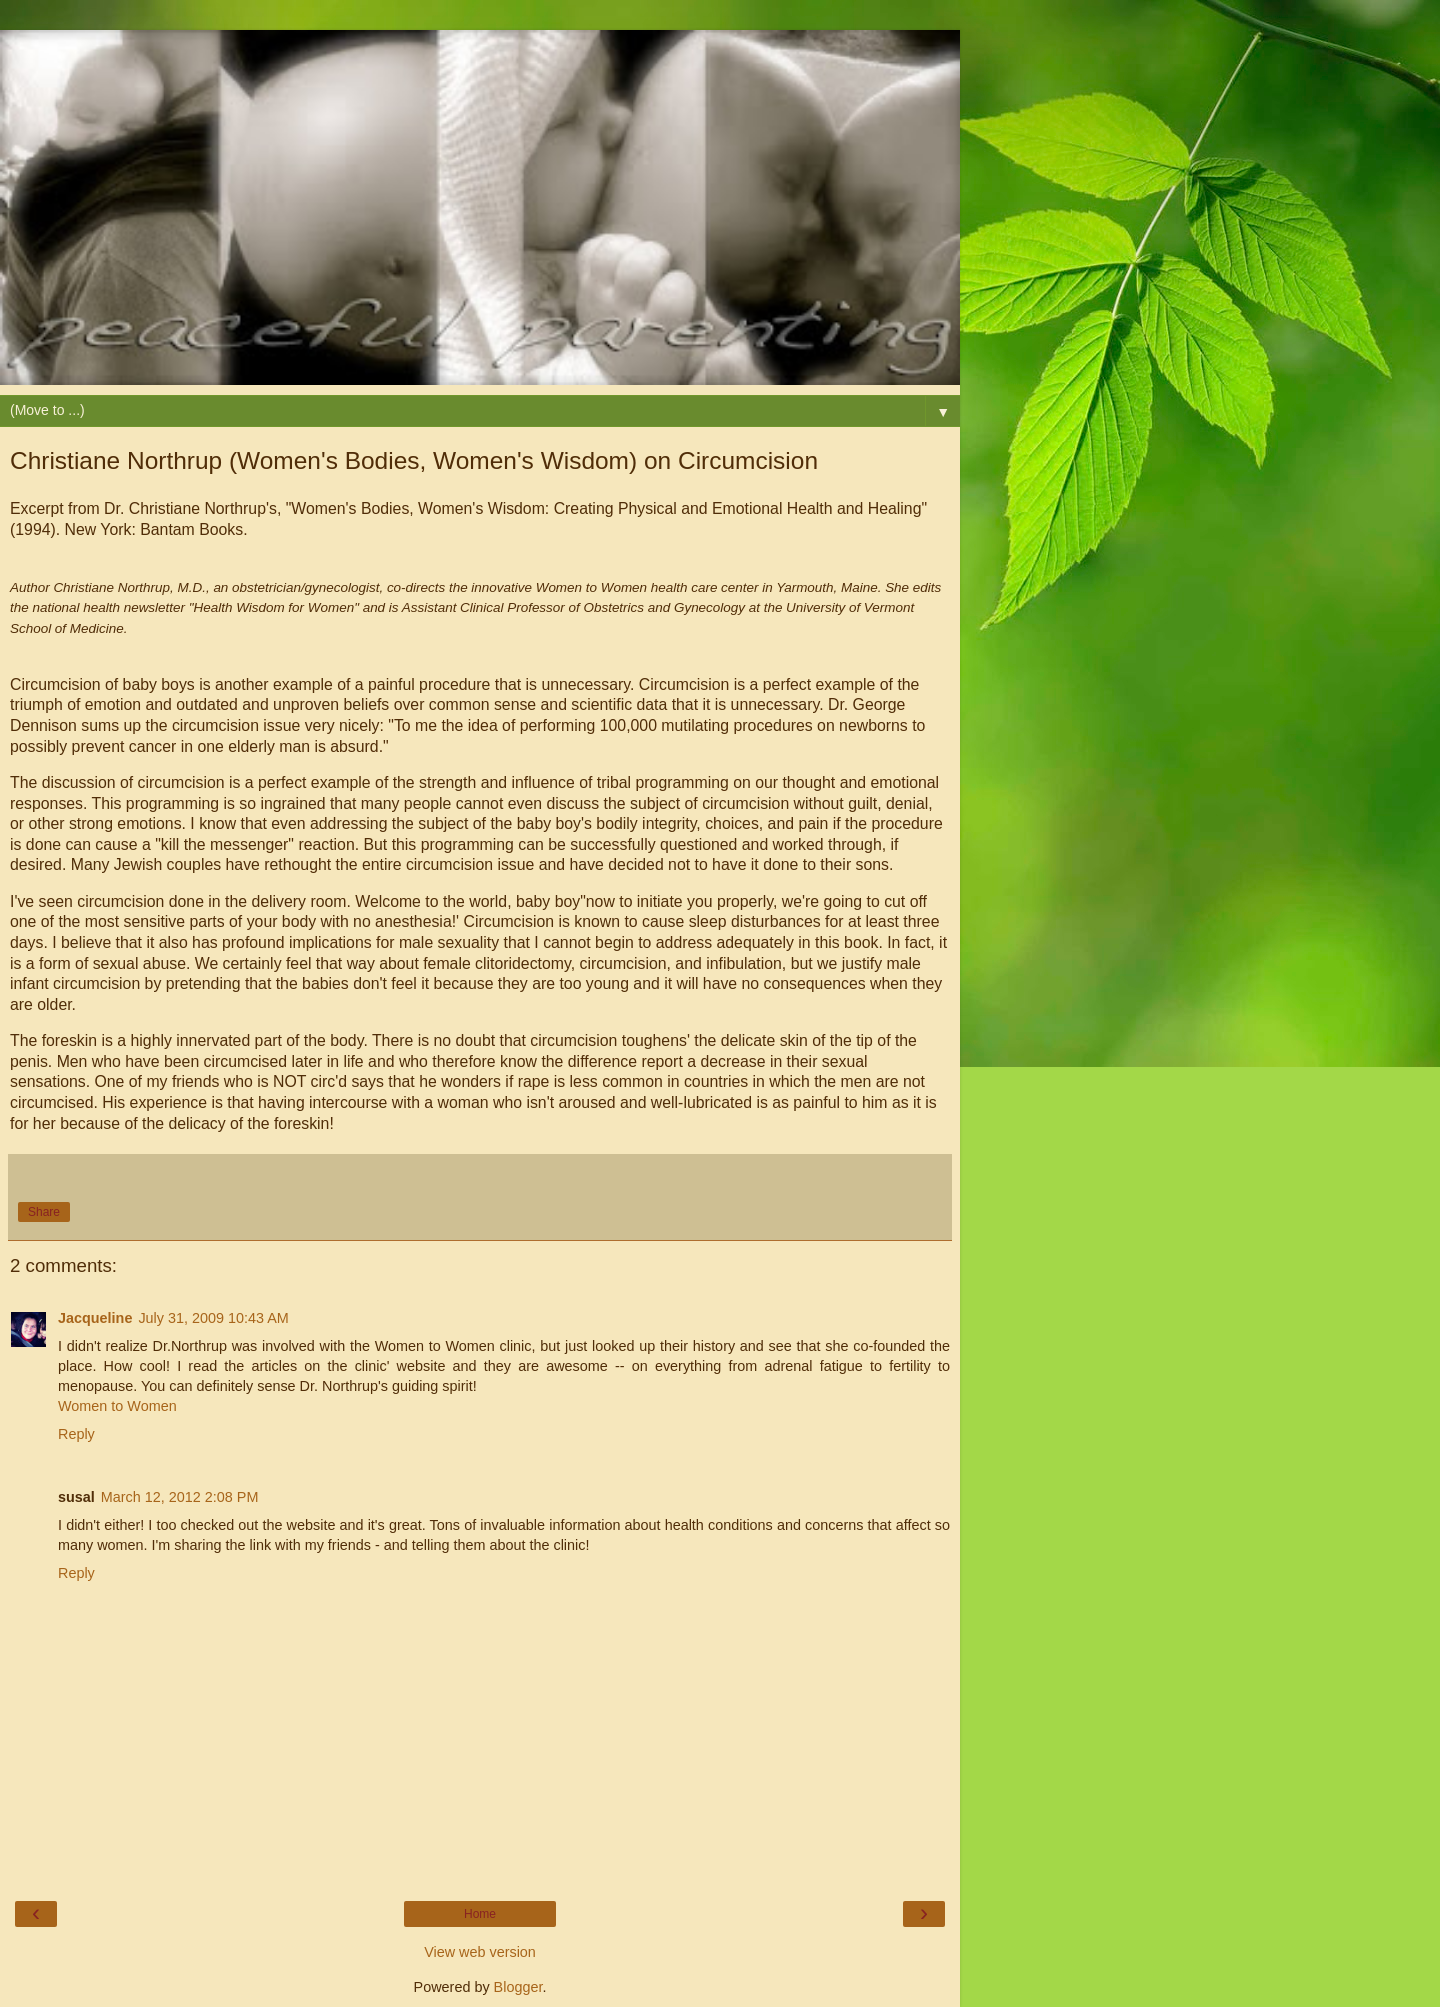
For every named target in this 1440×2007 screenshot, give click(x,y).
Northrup (235, 508)
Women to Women (117, 1406)
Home (480, 1914)
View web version (480, 1952)
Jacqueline (95, 1318)
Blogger (518, 1987)
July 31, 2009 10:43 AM (213, 1318)
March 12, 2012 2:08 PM (180, 1497)
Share (44, 1212)
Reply (76, 1434)
